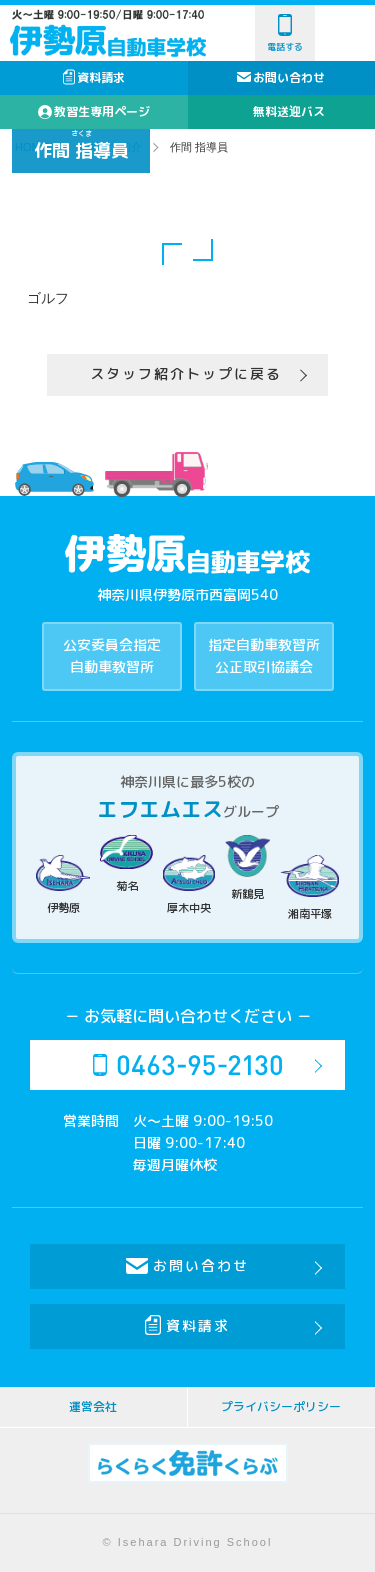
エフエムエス (160, 809)
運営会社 (93, 1406)
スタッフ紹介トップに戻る (186, 373)
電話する (285, 33)
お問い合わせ (289, 77)
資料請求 (94, 77)
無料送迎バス (289, 111)
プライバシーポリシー (281, 1406)
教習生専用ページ (94, 111)
